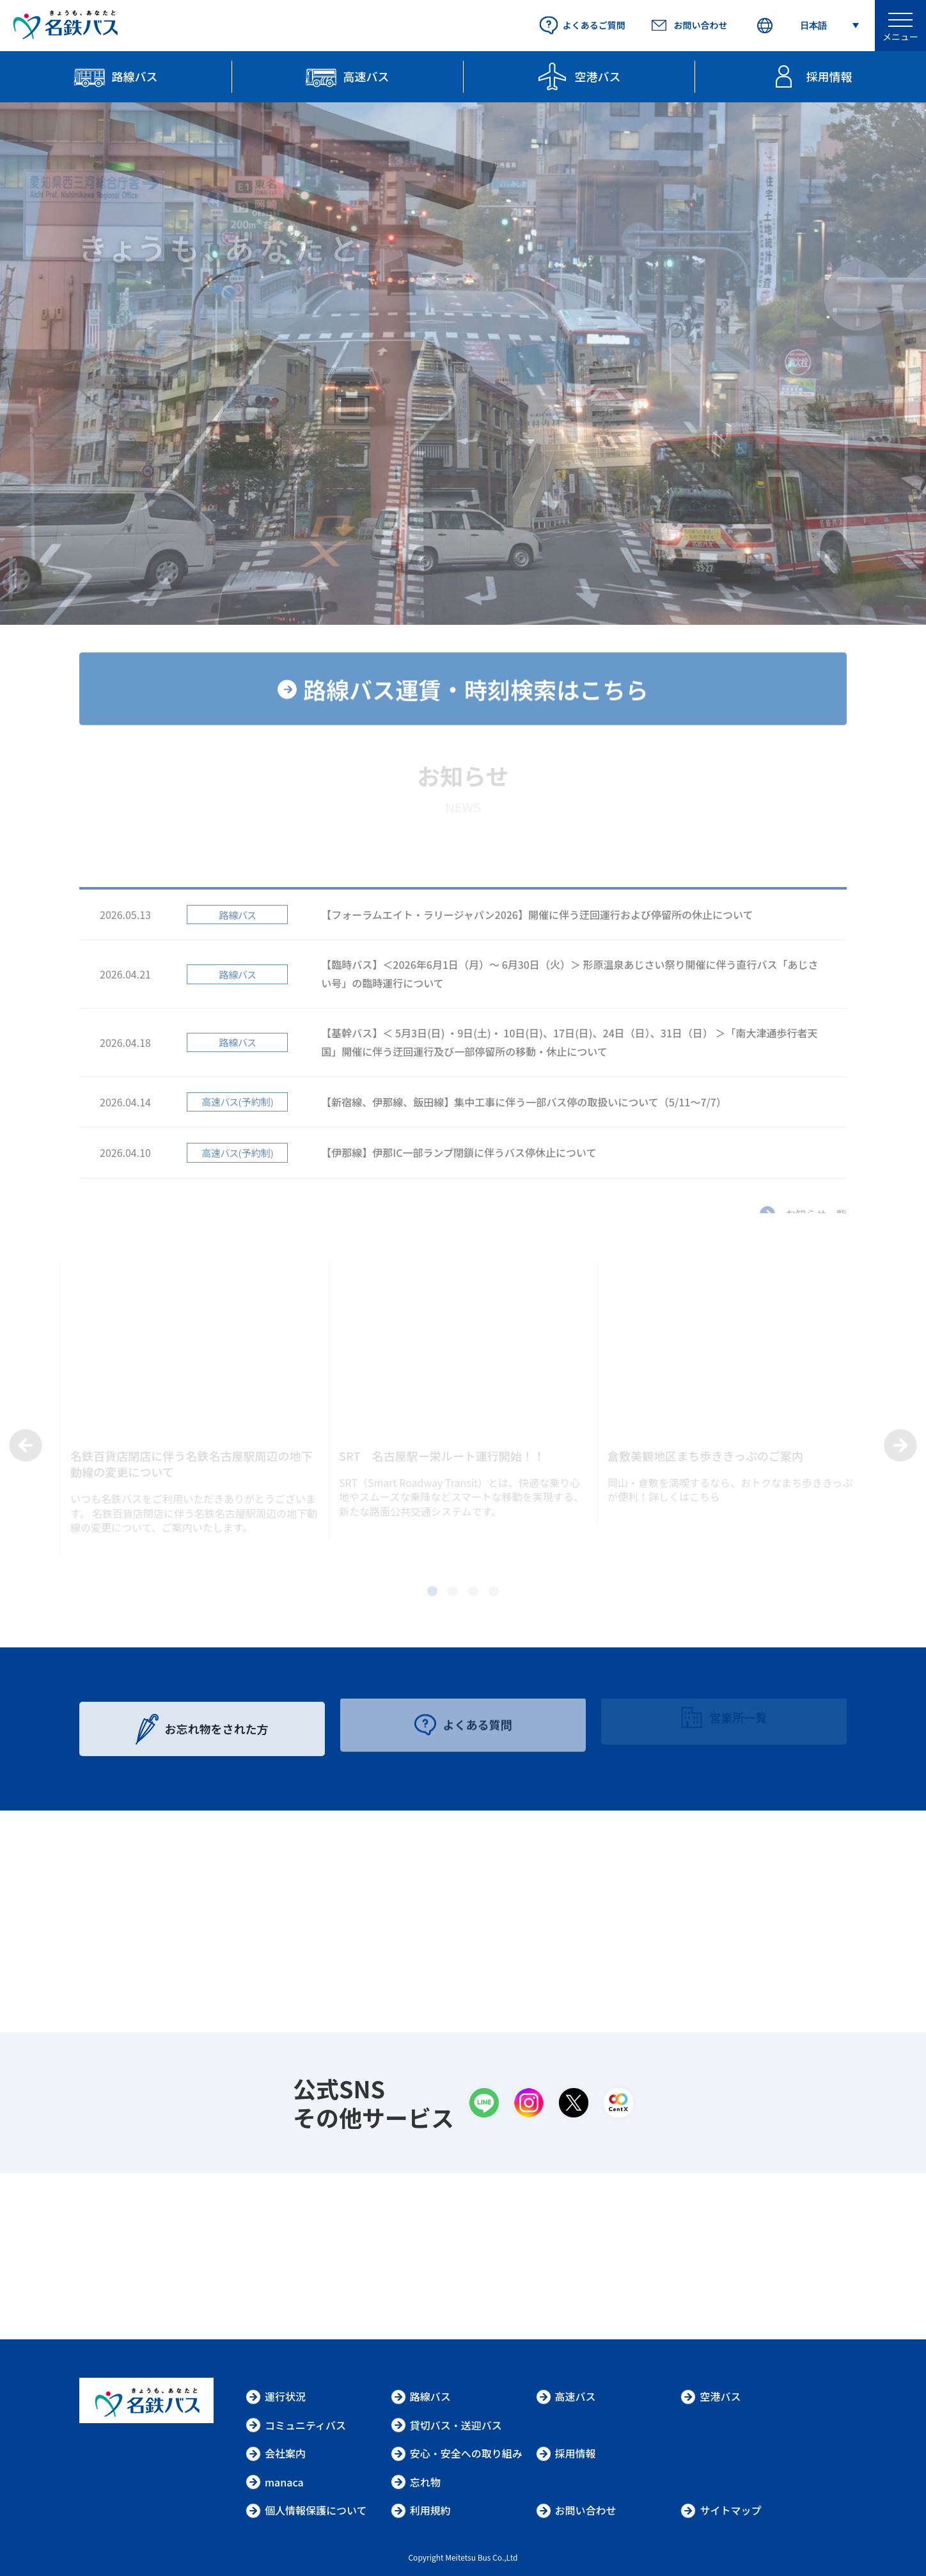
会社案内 (276, 2453)
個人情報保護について (306, 2510)
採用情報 (566, 2453)
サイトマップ (720, 2510)
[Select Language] (807, 26)
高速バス (566, 2396)
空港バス (710, 2396)
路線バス (421, 2396)
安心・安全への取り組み (456, 2453)
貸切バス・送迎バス (446, 2425)
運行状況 (276, 2396)
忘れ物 (416, 2482)
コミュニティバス (296, 2425)
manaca (275, 2482)
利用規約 (421, 2510)
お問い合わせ (576, 2510)
